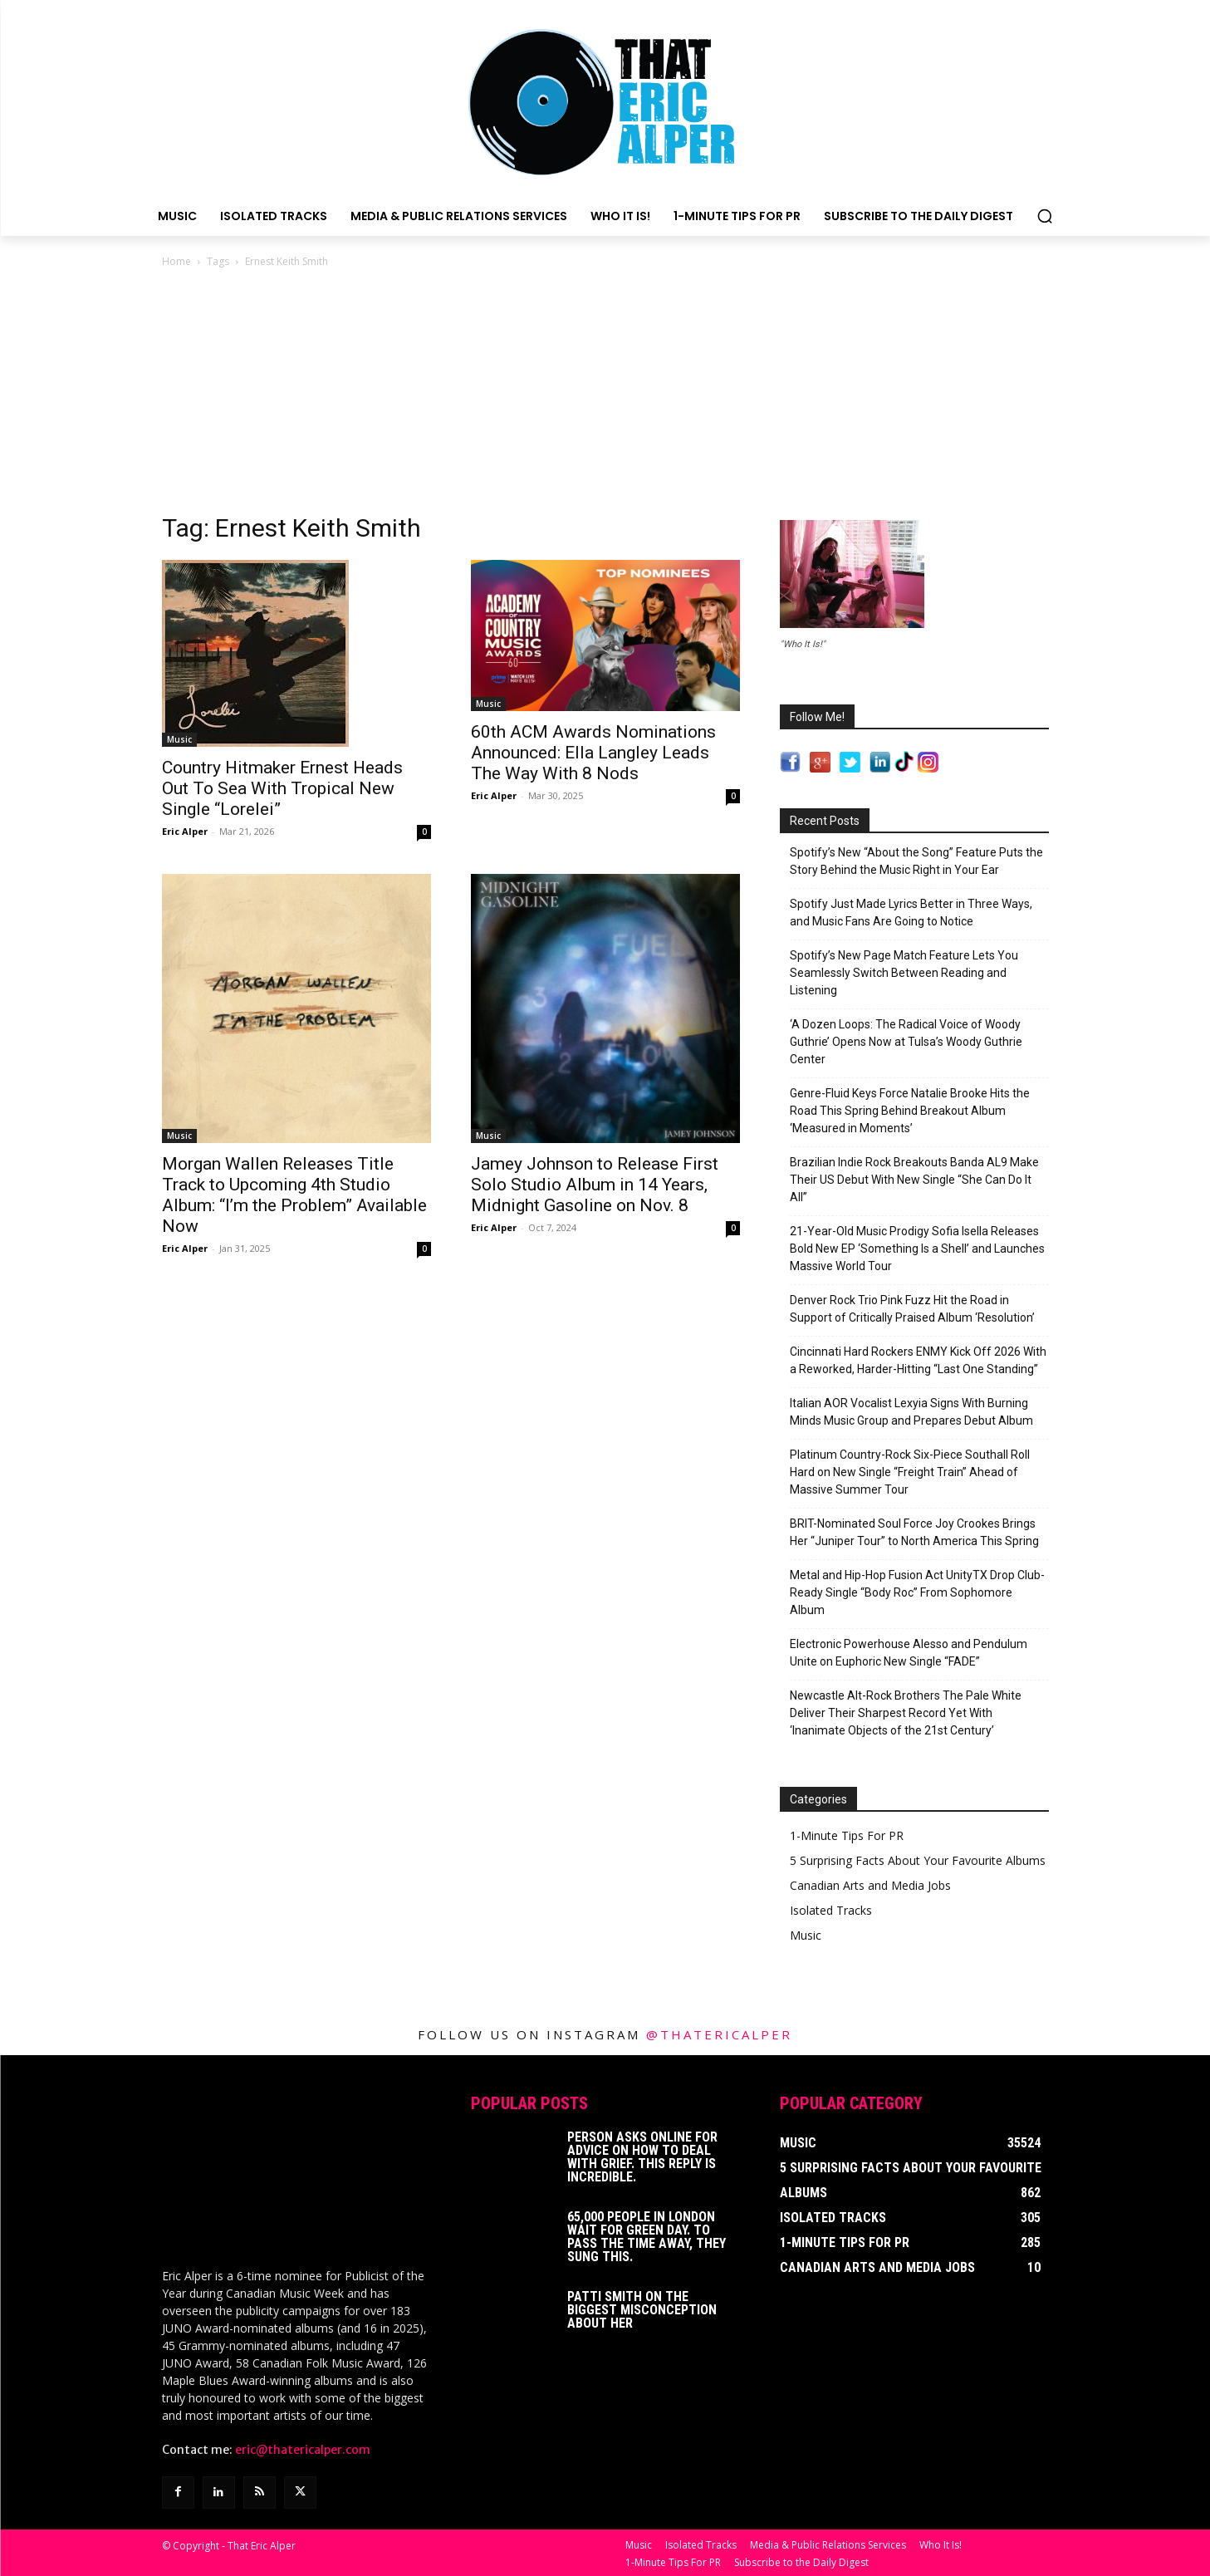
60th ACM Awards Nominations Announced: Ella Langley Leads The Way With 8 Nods (593, 752)
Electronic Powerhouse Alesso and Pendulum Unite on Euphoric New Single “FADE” (908, 1652)
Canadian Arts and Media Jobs (870, 1885)
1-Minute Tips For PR (847, 1835)
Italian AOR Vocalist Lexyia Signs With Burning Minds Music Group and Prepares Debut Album (911, 1411)
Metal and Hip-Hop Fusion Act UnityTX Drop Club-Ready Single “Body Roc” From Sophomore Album (917, 1592)
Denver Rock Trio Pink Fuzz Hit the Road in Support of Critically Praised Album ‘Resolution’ (912, 1308)
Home (176, 261)
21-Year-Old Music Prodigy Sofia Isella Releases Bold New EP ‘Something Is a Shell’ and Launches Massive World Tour (917, 1248)
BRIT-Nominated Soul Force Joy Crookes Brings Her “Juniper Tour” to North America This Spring (914, 1532)
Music (179, 739)
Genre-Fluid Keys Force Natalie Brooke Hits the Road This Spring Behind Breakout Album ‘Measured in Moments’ (910, 1111)
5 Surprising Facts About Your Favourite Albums (918, 1860)
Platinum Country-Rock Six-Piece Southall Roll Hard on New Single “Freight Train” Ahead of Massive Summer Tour (910, 1472)
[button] (1045, 216)
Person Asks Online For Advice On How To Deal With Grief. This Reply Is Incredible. (642, 2157)
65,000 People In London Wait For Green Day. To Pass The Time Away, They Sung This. (646, 2236)
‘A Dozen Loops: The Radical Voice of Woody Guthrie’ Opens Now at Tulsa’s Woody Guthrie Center (906, 1042)
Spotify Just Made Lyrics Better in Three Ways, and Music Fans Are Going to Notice (911, 912)
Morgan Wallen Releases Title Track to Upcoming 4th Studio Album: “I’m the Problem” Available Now (294, 1195)
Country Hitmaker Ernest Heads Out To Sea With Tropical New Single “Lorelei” (282, 788)
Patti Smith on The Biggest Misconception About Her (642, 2310)
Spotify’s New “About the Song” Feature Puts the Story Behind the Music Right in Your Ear (916, 861)
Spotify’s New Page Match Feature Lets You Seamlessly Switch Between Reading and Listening (904, 973)
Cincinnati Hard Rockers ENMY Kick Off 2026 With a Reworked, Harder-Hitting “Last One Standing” (918, 1360)
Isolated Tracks (831, 1910)
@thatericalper (719, 2034)
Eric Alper (185, 831)
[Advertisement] (605, 395)
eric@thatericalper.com (302, 2448)
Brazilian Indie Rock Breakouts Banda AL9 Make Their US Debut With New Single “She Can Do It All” (914, 1180)
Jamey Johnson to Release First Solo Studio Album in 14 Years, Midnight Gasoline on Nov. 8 (594, 1184)
